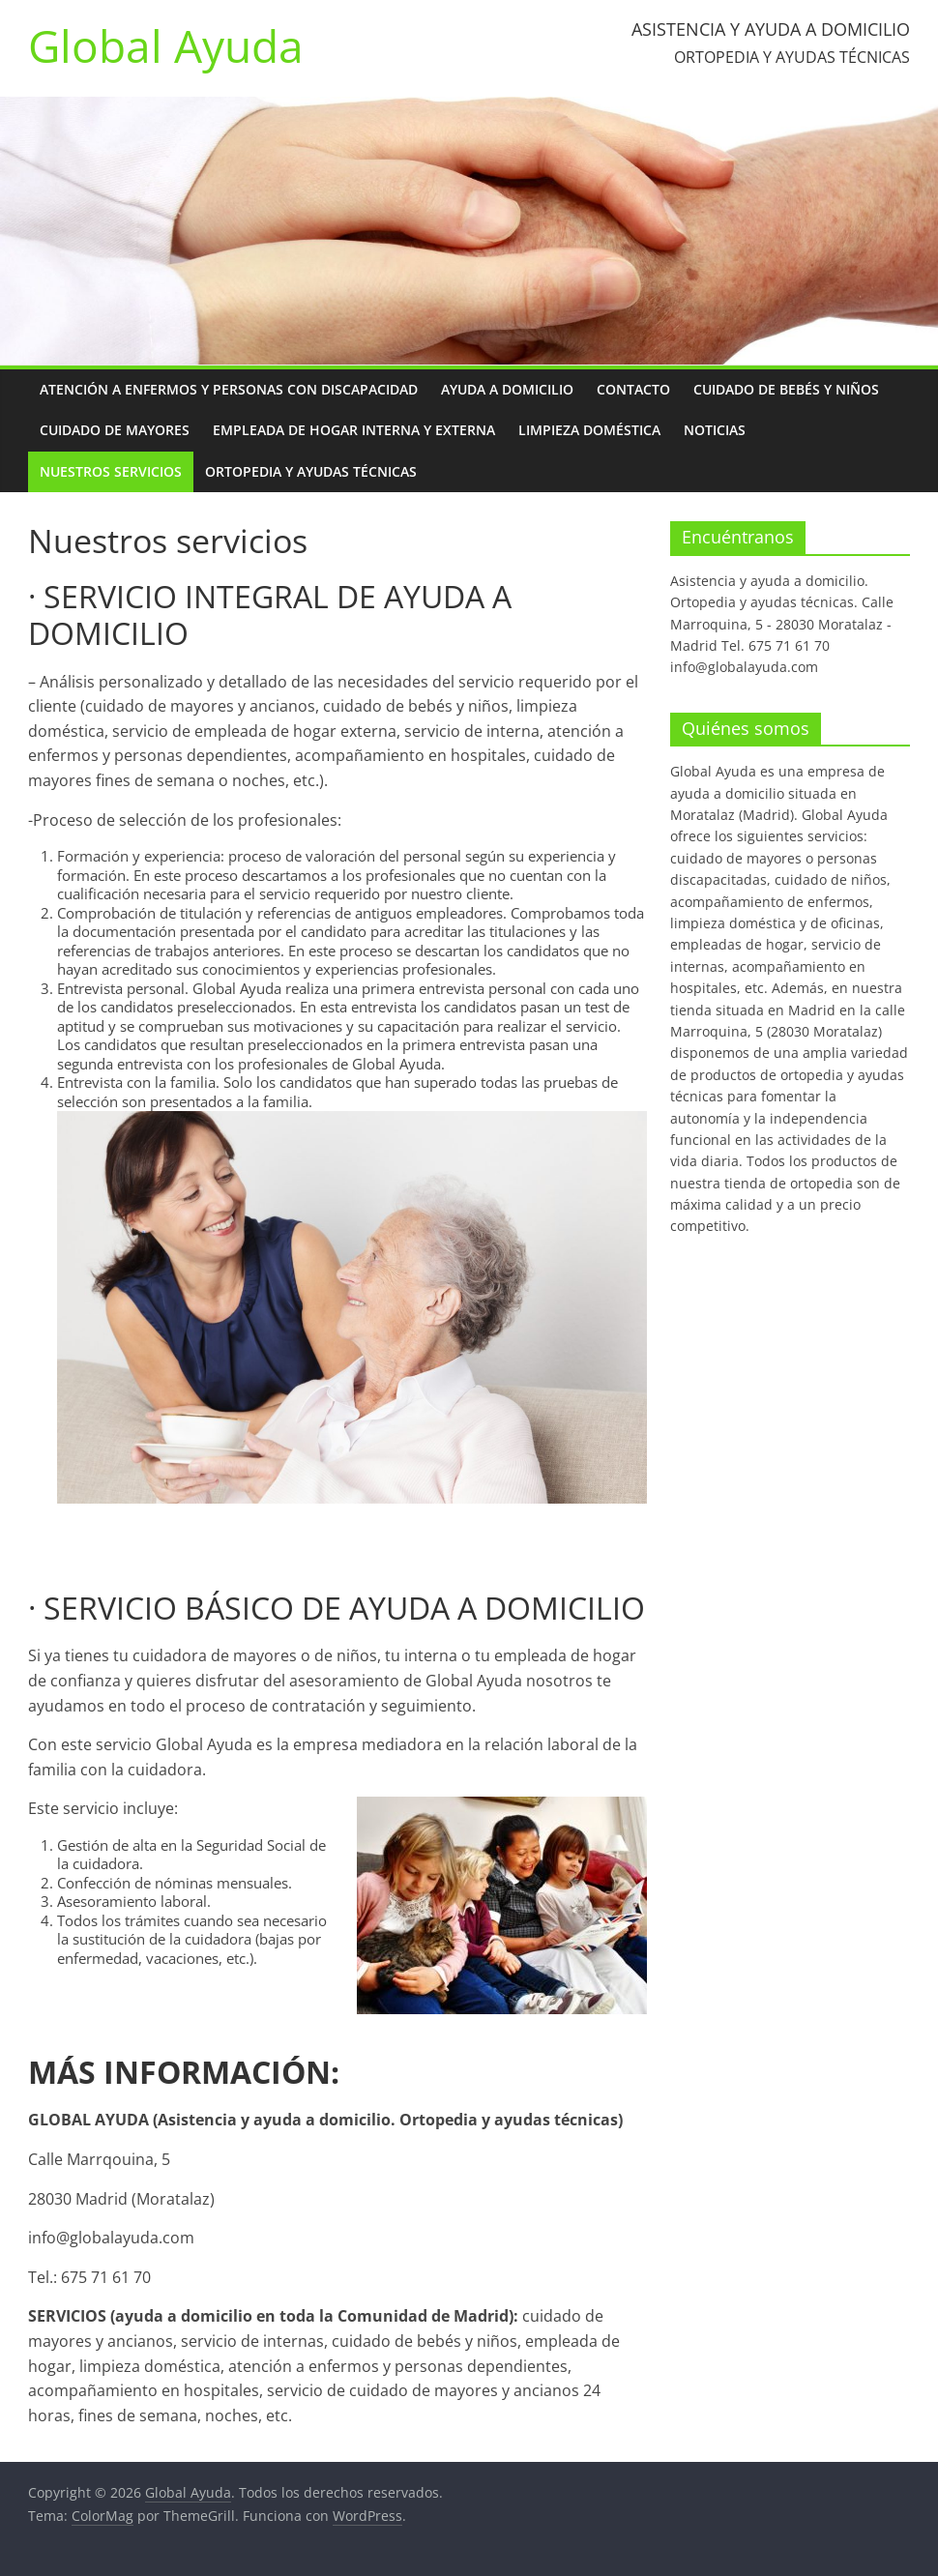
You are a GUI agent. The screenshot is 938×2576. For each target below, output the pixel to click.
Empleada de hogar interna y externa (354, 430)
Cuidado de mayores (115, 430)
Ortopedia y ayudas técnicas (311, 471)
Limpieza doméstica (589, 430)
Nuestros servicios (111, 471)
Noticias (715, 430)
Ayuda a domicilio (507, 389)
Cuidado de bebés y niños (786, 389)
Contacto (633, 389)
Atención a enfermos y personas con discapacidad (229, 389)
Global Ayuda (166, 45)
